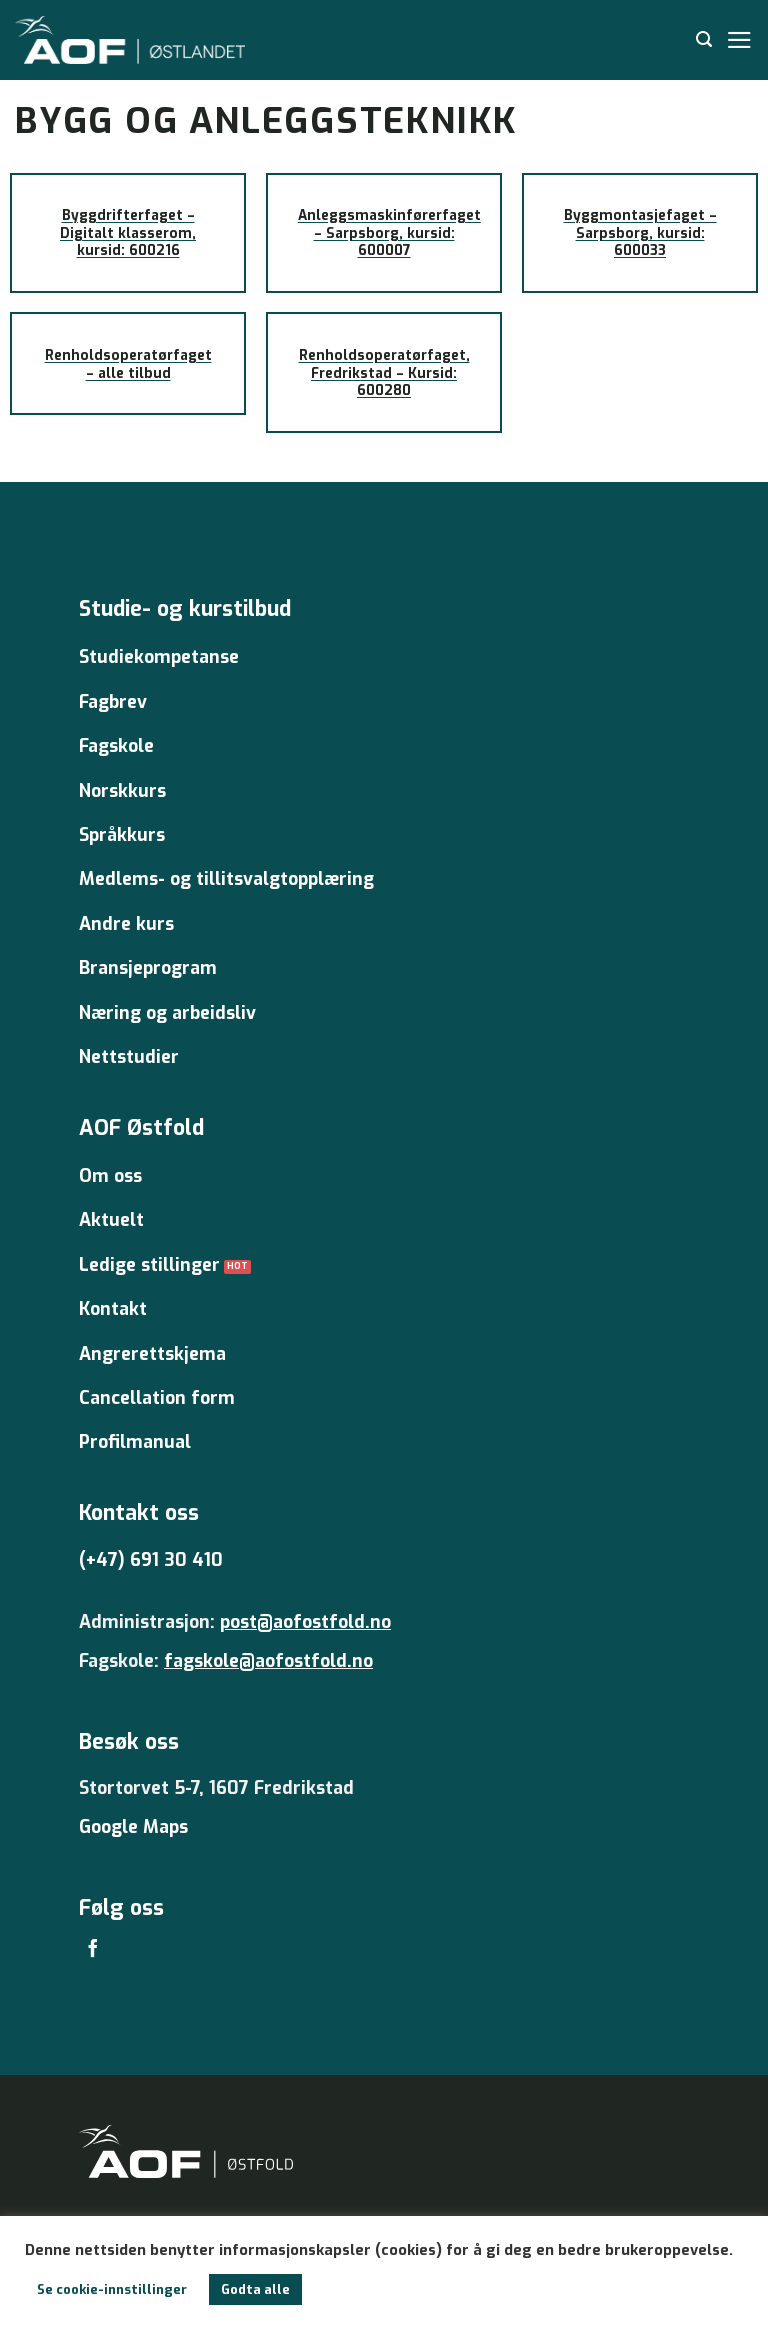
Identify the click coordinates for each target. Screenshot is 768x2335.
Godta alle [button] (255, 2289)
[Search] (704, 39)
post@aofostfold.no (305, 1622)
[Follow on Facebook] (93, 1950)
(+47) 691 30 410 (151, 1560)
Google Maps (133, 1827)
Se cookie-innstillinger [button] (112, 2289)
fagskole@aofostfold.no (268, 1661)
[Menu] (739, 40)
